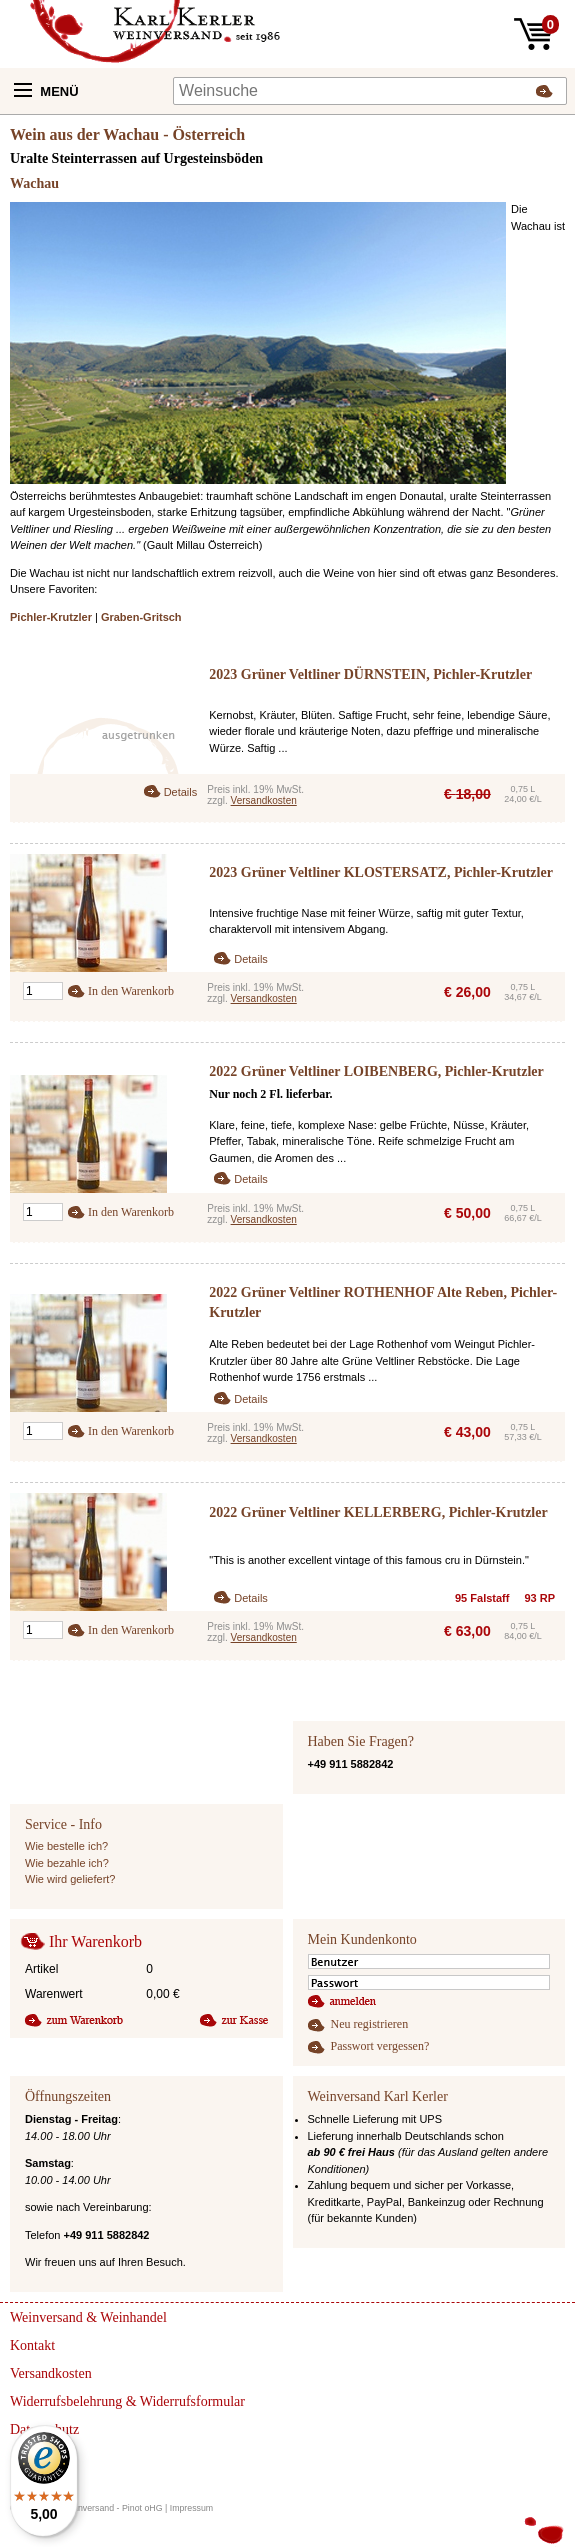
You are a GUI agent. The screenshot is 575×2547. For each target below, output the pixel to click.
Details (181, 792)
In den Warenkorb (131, 991)
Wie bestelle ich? (66, 1846)
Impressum (192, 2508)
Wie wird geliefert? (70, 1879)
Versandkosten (264, 800)
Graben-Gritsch (141, 617)
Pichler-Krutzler (51, 617)
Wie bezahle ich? (67, 1863)
